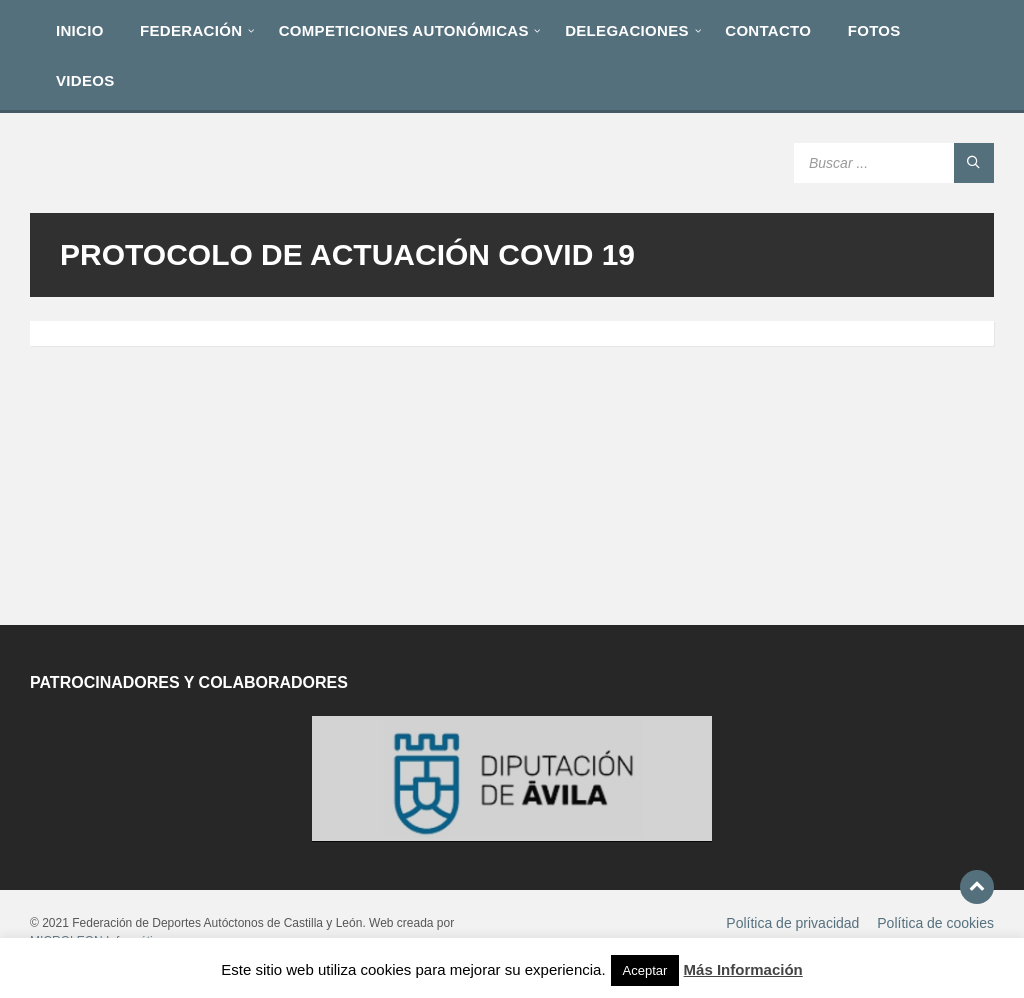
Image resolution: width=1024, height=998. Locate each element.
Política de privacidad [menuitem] (792, 923)
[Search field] (894, 163)
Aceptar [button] (645, 970)
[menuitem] (80, 30)
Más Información (743, 969)
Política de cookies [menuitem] (935, 923)
